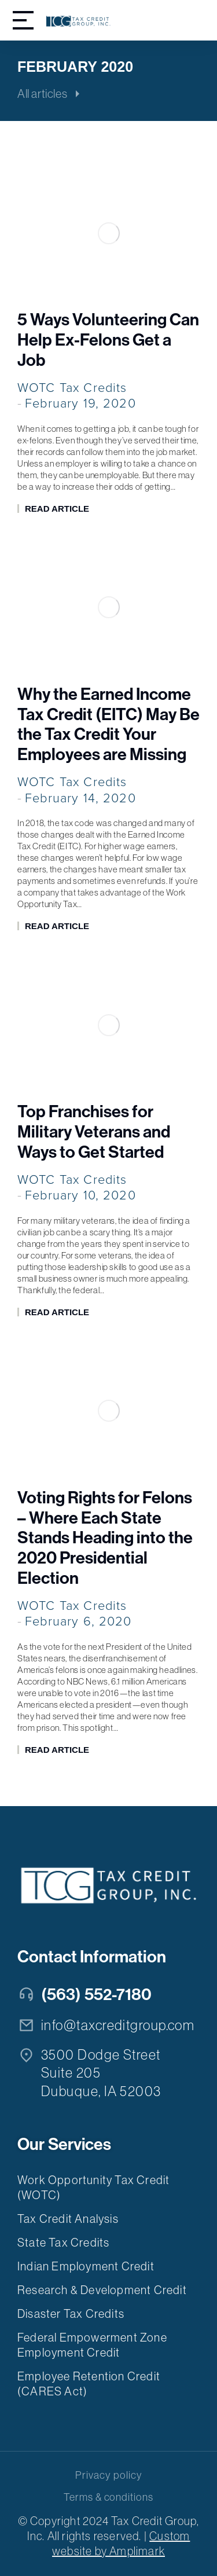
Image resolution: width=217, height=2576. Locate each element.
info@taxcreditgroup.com (117, 2025)
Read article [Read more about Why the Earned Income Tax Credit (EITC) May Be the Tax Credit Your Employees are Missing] (57, 926)
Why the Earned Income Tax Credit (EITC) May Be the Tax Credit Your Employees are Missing (108, 725)
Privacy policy (108, 2475)
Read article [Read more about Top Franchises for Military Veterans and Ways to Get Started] (57, 1312)
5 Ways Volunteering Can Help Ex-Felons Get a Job (108, 340)
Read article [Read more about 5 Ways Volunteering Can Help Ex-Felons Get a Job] (57, 508)
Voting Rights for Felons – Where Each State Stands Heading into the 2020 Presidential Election (105, 1538)
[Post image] (108, 233)
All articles (42, 93)
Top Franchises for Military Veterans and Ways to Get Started (93, 1132)
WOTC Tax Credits (72, 387)
